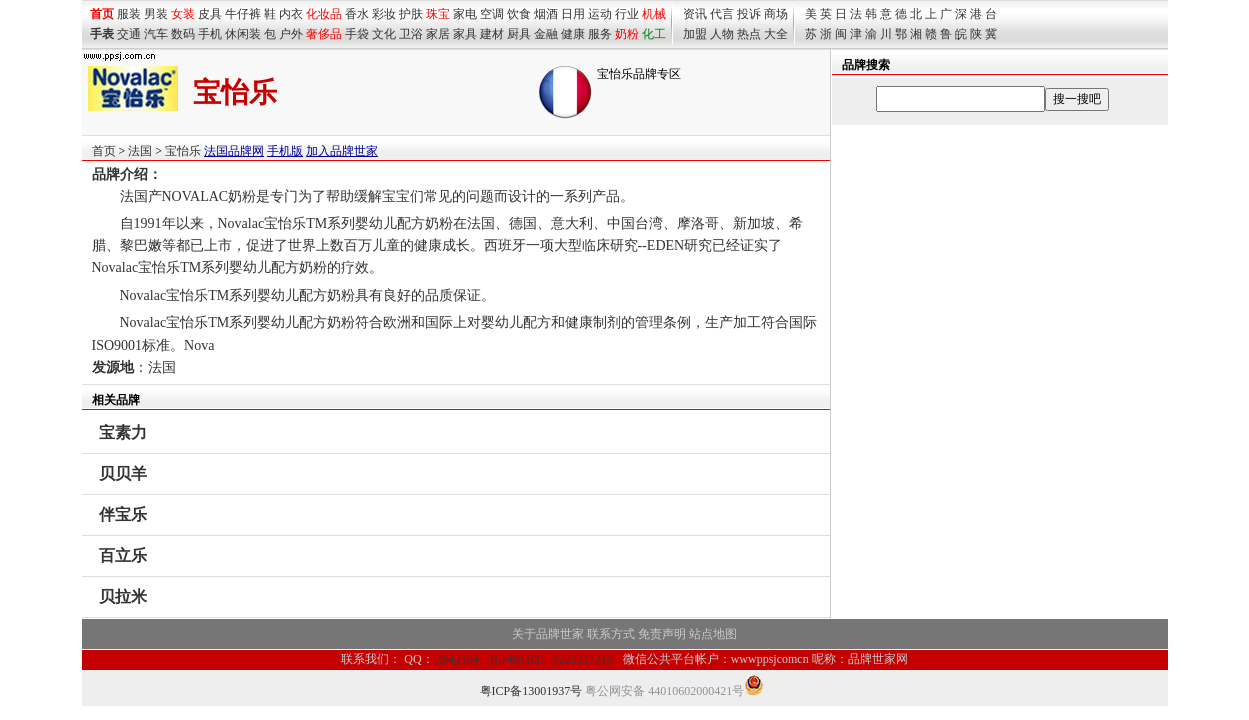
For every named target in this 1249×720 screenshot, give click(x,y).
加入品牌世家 (342, 151)
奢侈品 (324, 34)
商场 (776, 14)
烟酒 (546, 14)
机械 (654, 14)
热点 (749, 34)
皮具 (210, 14)
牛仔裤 (243, 14)
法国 (140, 151)
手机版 (285, 151)
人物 (722, 34)
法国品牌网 (234, 151)
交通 (129, 34)
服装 (129, 14)
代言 (722, 14)
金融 (546, 34)
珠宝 (438, 14)
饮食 (519, 14)
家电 (465, 14)
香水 (357, 14)
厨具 (519, 34)
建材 (492, 34)
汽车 (156, 34)
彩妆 (384, 14)
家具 (465, 34)
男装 (156, 14)
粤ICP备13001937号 (531, 691)
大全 (776, 34)
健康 (573, 34)
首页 (104, 151)
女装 (183, 14)
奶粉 (627, 34)
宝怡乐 (183, 151)
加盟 (695, 34)
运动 (600, 14)
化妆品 (324, 14)
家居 (438, 34)
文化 (384, 34)
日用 (573, 14)
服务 (600, 34)
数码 (183, 34)
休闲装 (243, 34)
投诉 (749, 14)
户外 (291, 34)
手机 (210, 34)
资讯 (695, 14)
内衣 (291, 14)
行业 (627, 14)
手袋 (357, 34)
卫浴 (411, 34)
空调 (492, 14)
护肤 (411, 14)
